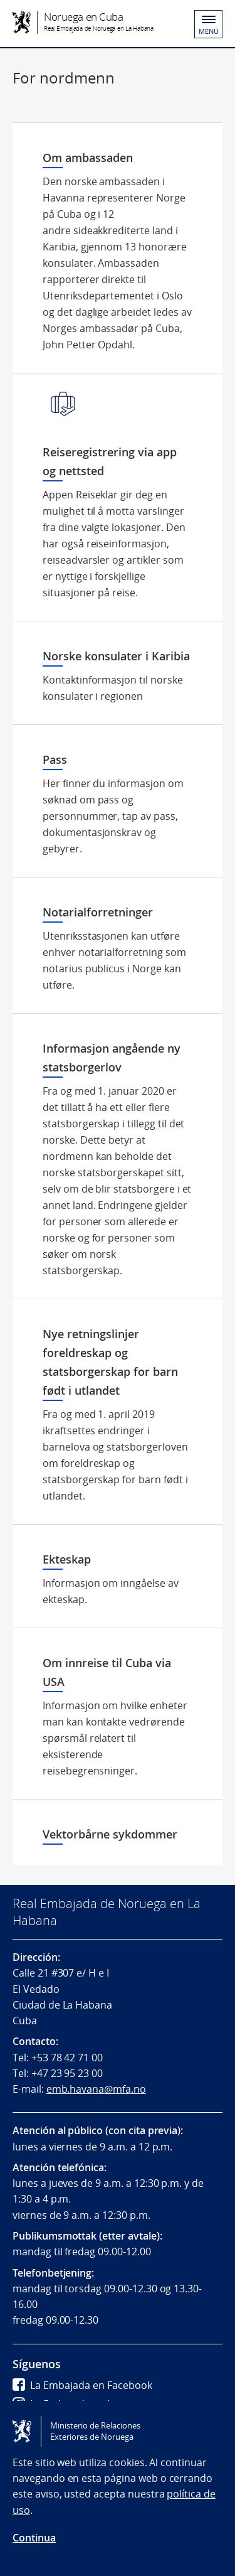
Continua (34, 2538)
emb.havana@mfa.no (96, 2089)
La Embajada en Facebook (82, 2385)
